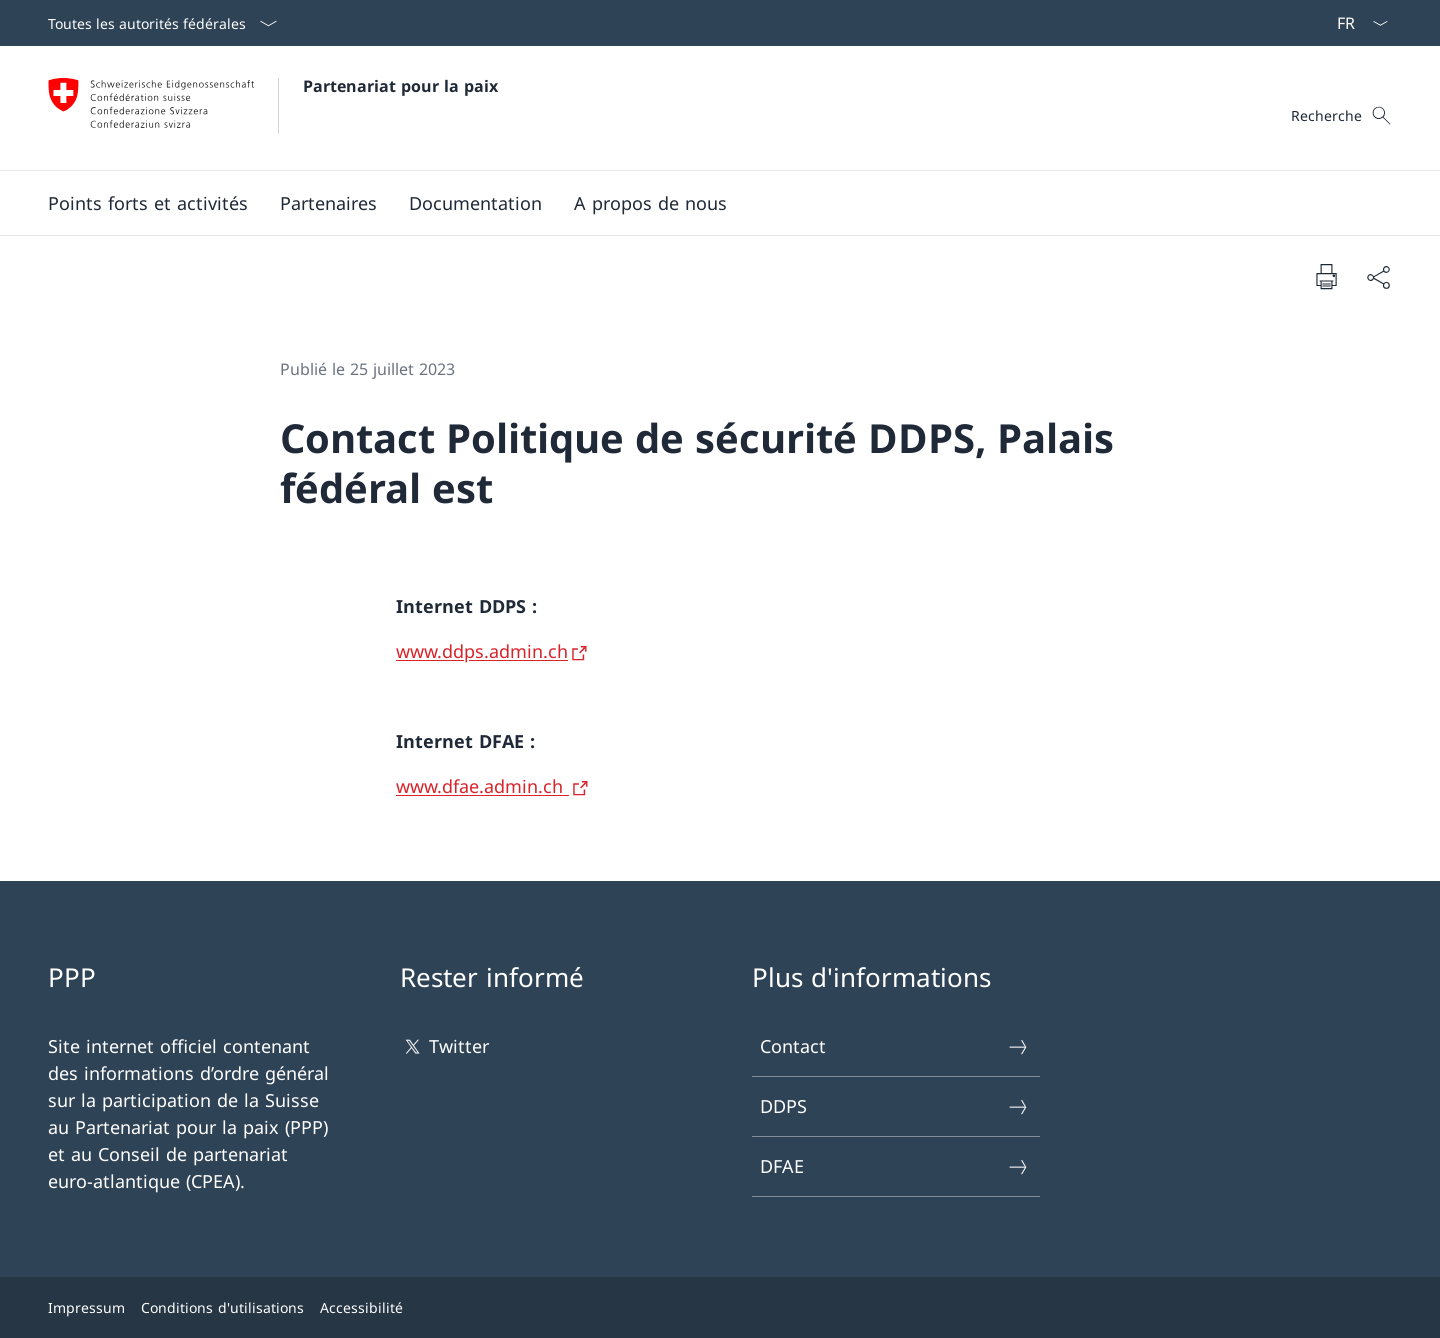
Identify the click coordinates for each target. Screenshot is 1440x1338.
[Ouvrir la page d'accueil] (273, 108)
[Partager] (1378, 276)
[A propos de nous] (650, 203)
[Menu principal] (704, 203)
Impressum (86, 1307)
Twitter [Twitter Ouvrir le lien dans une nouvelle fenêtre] (444, 1046)
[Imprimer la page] (1326, 276)
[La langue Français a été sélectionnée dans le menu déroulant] (1356, 23)
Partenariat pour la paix (400, 86)
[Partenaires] (328, 203)
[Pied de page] (720, 1307)
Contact (895, 1046)
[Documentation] (475, 203)
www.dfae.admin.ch (482, 786)
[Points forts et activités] (148, 203)
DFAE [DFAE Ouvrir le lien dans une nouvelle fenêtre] (895, 1166)
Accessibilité (361, 1307)
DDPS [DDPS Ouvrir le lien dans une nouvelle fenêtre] (895, 1106)
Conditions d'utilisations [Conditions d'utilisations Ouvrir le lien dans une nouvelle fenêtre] (222, 1307)
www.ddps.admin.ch (482, 651)
